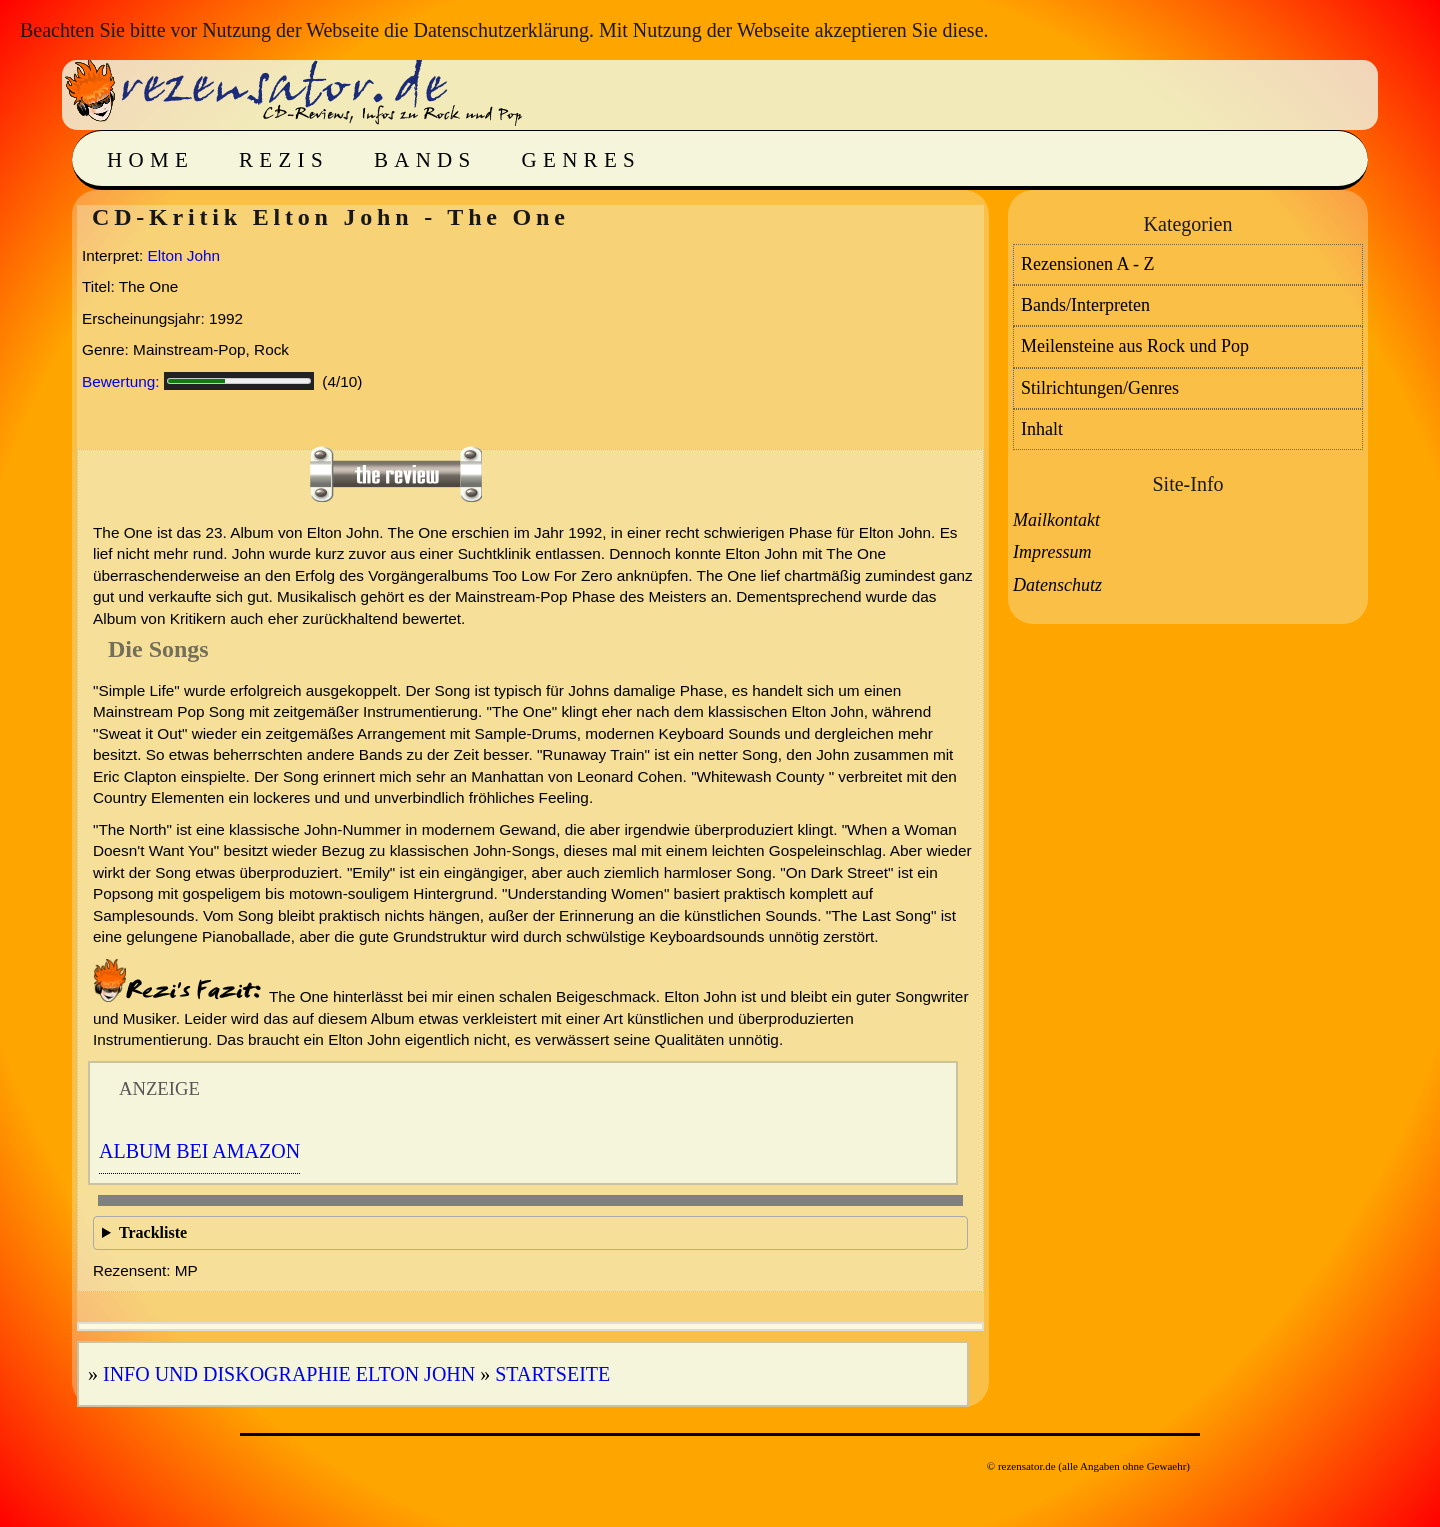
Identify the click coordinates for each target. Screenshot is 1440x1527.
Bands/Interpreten (1085, 305)
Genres (581, 160)
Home (150, 160)
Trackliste (153, 1232)
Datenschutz (1057, 585)
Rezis (284, 160)
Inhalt (1042, 429)
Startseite (552, 1374)
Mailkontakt (1056, 520)
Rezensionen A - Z (1087, 264)
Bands (425, 160)
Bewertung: (121, 381)
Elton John (184, 255)
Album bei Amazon (199, 1151)
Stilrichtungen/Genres (1100, 388)
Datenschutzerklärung (500, 30)
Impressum (1052, 552)
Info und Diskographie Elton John (289, 1374)
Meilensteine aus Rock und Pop (1135, 346)
